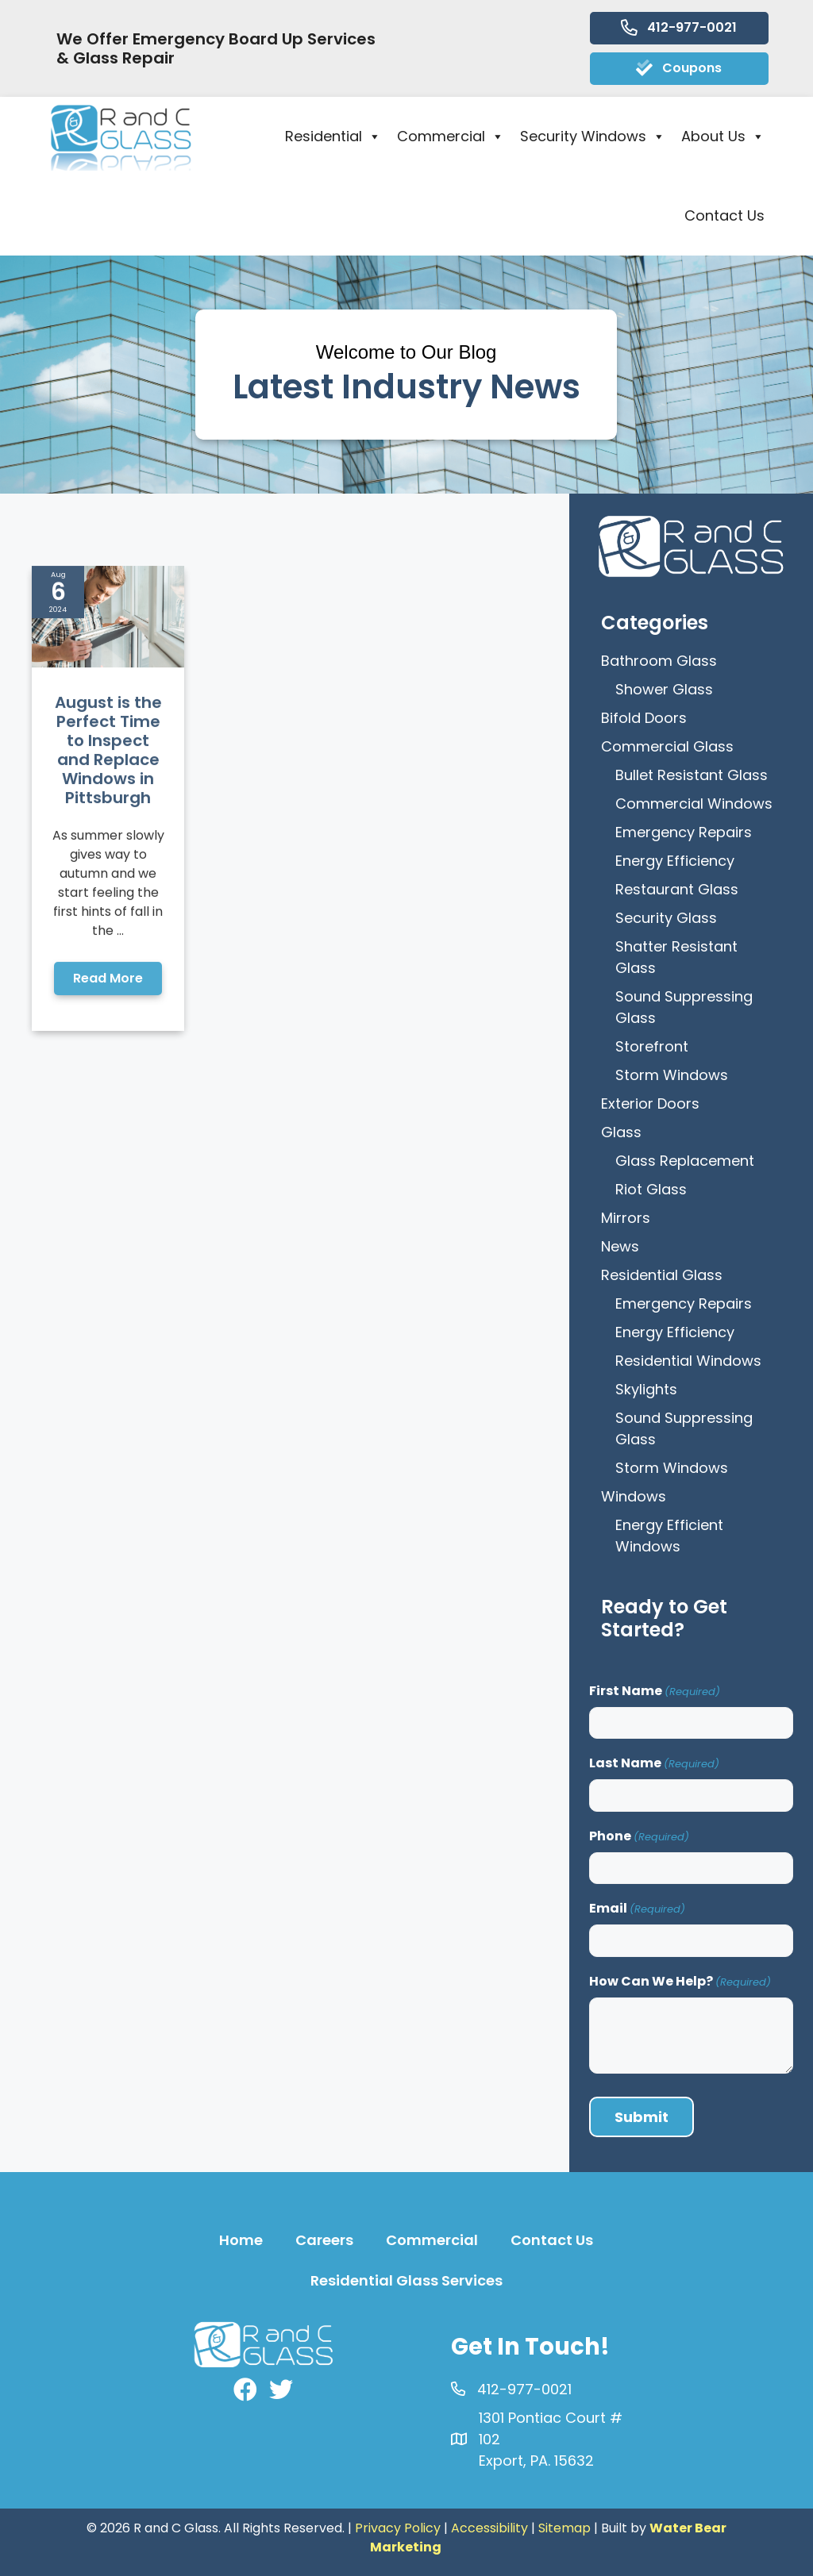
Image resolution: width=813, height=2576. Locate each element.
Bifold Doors (644, 718)
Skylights (646, 1389)
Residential (333, 136)
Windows (633, 1496)
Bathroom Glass (659, 661)
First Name (654, 1691)
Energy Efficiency (674, 861)
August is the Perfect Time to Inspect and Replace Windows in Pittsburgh (108, 898)
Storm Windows (671, 1075)
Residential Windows (688, 1361)
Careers (324, 2240)
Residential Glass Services (406, 2280)
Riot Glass (651, 1189)
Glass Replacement (684, 1161)
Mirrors (625, 1218)
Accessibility (489, 2528)
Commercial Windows (694, 803)
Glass (621, 1132)
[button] (108, 1127)
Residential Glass (661, 1275)
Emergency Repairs (683, 832)
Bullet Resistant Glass (691, 775)
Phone (639, 1836)
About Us (723, 136)
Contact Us (724, 215)
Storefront (651, 1046)
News (620, 1246)
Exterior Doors (650, 1103)
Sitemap (564, 2528)
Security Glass (666, 918)
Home (241, 2240)
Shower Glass (664, 689)
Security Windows (592, 136)
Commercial (450, 136)
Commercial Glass (667, 746)
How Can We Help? (680, 1981)
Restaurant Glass (676, 889)
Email (637, 1908)
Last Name (654, 1763)
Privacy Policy (398, 2528)
